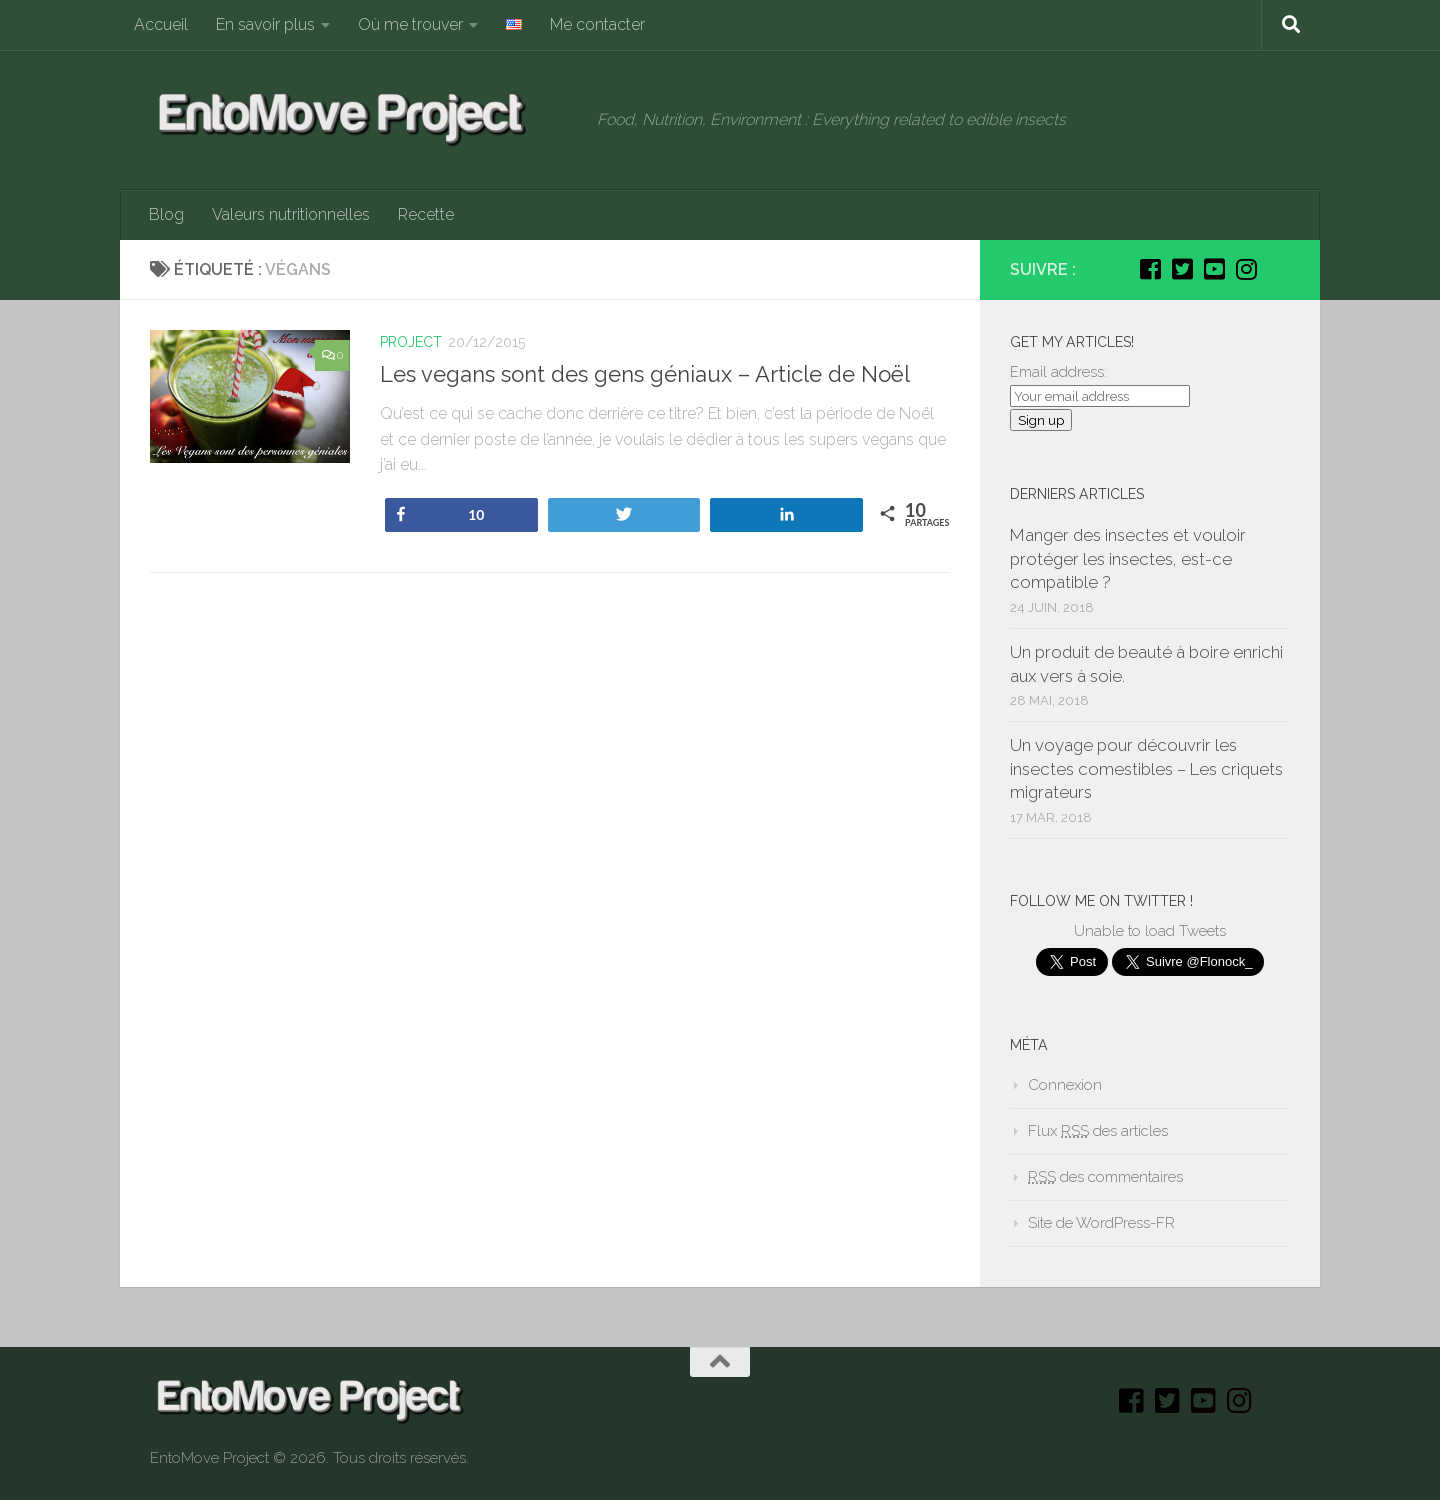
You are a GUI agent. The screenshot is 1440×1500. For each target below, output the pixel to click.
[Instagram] (1246, 269)
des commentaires (1105, 1177)
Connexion (1065, 1085)
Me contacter (597, 24)
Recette (426, 214)
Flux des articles (1098, 1131)
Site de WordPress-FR (1101, 1223)
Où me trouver (410, 24)
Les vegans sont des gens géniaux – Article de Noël (645, 374)
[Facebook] (1150, 269)
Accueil (161, 24)
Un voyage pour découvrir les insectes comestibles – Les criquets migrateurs (1146, 768)
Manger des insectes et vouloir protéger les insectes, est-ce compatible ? (1128, 558)
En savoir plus (265, 24)
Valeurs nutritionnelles (291, 214)
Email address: (1058, 372)
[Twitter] (1182, 269)
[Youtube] (1214, 269)
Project (411, 342)
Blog (166, 214)
